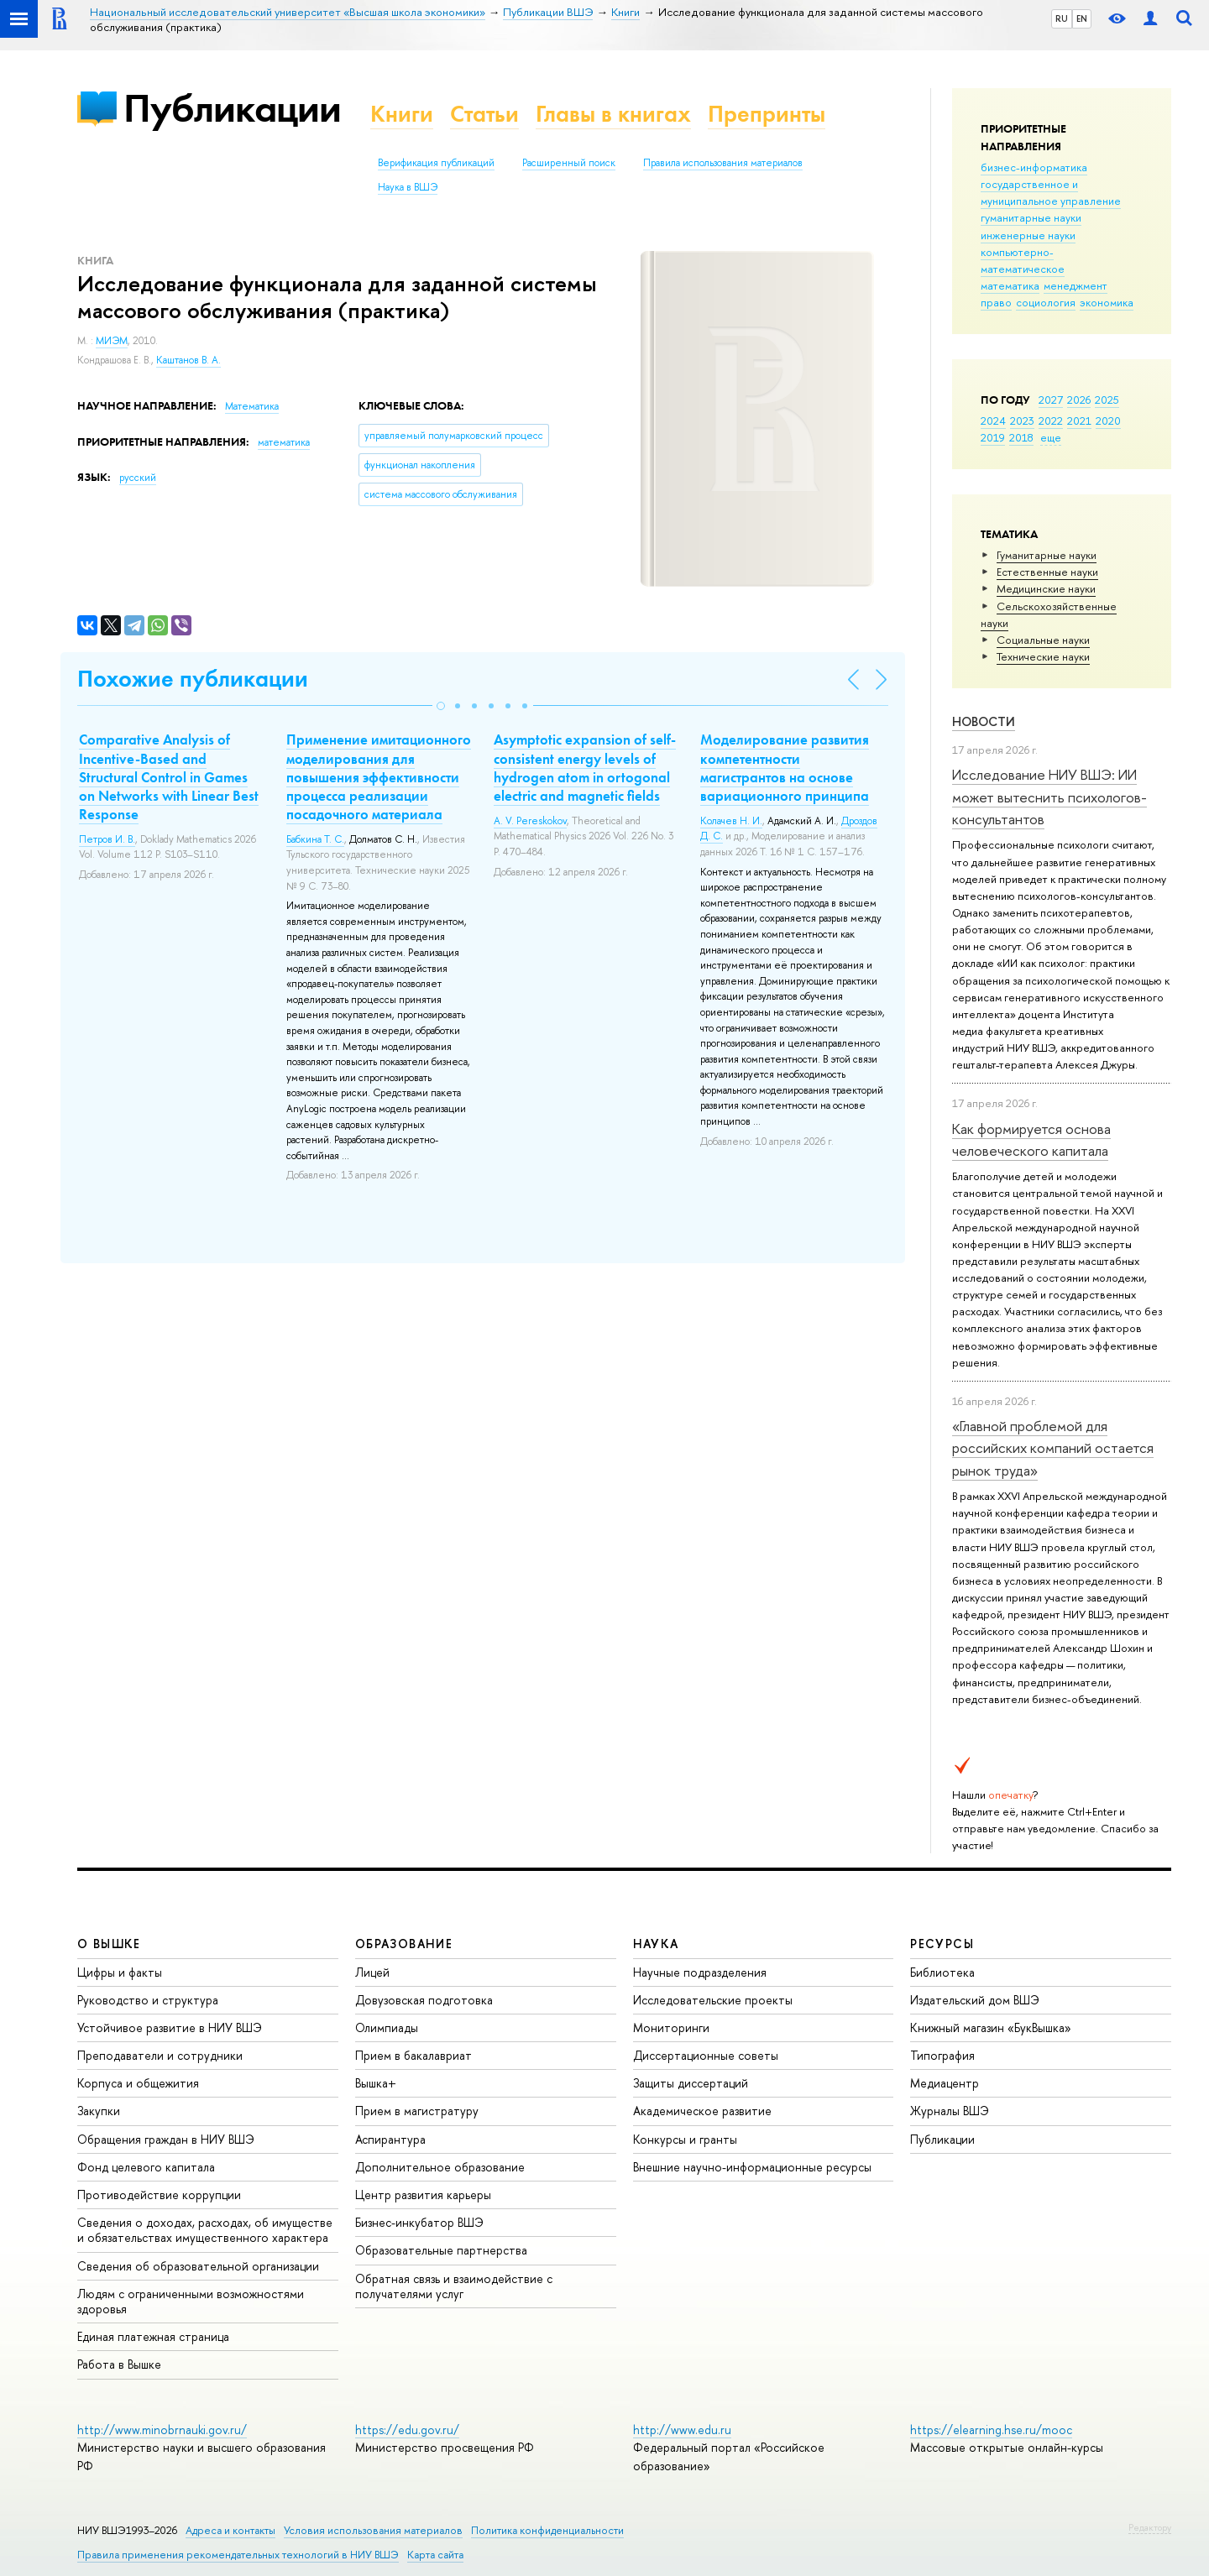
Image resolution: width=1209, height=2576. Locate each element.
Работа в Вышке (119, 2364)
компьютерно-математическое (1023, 260)
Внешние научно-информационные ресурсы (752, 2167)
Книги (401, 113)
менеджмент (1075, 285)
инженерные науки (1028, 235)
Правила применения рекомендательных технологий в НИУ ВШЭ (238, 2554)
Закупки (98, 2111)
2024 (993, 420)
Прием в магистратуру (417, 2111)
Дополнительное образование (440, 2167)
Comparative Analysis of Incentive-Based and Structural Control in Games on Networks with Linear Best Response (169, 776)
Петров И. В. (107, 839)
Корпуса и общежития (138, 2083)
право (996, 302)
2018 (1021, 437)
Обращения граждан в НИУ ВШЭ (165, 2139)
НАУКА (656, 1944)
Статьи (484, 113)
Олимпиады (386, 2027)
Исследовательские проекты (713, 2000)
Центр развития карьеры (423, 2194)
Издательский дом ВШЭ (974, 2000)
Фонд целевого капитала (146, 2167)
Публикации (232, 107)
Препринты (766, 113)
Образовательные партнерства (441, 2250)
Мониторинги (671, 2027)
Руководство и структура (147, 2000)
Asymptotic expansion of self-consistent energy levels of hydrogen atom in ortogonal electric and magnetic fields (585, 767)
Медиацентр (944, 2083)
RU (1061, 18)
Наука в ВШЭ (407, 187)
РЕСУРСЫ (942, 1944)
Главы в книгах (613, 113)
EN (1081, 18)
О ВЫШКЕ (109, 1944)
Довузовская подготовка (424, 2000)
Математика (252, 406)
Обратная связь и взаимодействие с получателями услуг (453, 2286)
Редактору (1149, 2527)
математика (1010, 285)
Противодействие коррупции (159, 2194)
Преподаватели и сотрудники (160, 2055)
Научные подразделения (700, 1972)
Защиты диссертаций (690, 2083)
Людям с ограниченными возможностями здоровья (190, 2301)
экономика (1106, 302)
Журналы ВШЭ (949, 2111)
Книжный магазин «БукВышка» (990, 2027)
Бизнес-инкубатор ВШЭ (419, 2222)
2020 (1108, 420)
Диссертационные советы (705, 2055)
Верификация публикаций (436, 163)
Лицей (372, 1972)
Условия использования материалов (373, 2530)
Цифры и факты (119, 1972)
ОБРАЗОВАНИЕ (404, 1944)
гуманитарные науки (1031, 217)
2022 (1051, 420)
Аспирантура (390, 2139)
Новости (983, 721)
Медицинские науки (1046, 588)
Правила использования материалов (723, 163)
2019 (993, 437)
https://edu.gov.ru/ (407, 2430)
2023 (1022, 420)
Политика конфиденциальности (547, 2530)
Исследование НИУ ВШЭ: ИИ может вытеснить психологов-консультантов (1049, 796)
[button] (440, 706)
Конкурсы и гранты (685, 2139)
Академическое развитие (702, 2111)
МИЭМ (112, 340)
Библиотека (942, 1972)
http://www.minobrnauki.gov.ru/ (162, 2430)
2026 (1079, 399)
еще (1050, 437)
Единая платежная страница (153, 2336)
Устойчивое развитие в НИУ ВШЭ (169, 2027)
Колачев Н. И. (731, 821)
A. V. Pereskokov (530, 821)
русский (137, 477)
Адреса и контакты (230, 2530)
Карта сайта (435, 2554)
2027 (1051, 399)
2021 (1079, 420)
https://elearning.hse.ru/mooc (991, 2430)
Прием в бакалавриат (413, 2055)
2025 (1107, 399)
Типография (942, 2055)
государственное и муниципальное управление (1051, 192)
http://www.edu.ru (682, 2430)
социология (1046, 302)
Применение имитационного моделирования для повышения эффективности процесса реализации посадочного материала (378, 776)
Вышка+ (375, 2083)
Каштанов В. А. (188, 360)
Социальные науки (1043, 639)
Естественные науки (1047, 571)
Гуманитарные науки (1046, 554)
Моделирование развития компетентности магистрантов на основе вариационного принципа (784, 767)
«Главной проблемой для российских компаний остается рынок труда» (1053, 1448)
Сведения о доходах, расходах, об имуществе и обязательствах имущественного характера (204, 2229)
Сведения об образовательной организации (198, 2266)
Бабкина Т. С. (315, 839)
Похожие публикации (192, 678)
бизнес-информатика (1034, 167)
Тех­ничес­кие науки (1043, 656)
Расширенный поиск (568, 163)
